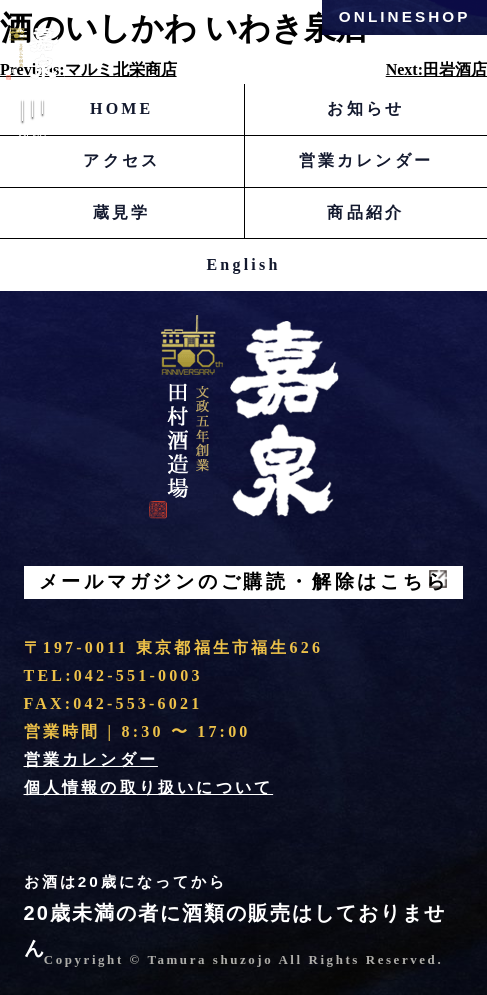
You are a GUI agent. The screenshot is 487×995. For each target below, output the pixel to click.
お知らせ (365, 108)
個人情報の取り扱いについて (149, 787)
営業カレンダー (366, 160)
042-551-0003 (138, 675)
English (244, 264)
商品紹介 (365, 212)
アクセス (121, 160)
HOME (121, 108)
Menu (32, 123)
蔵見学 (122, 212)
